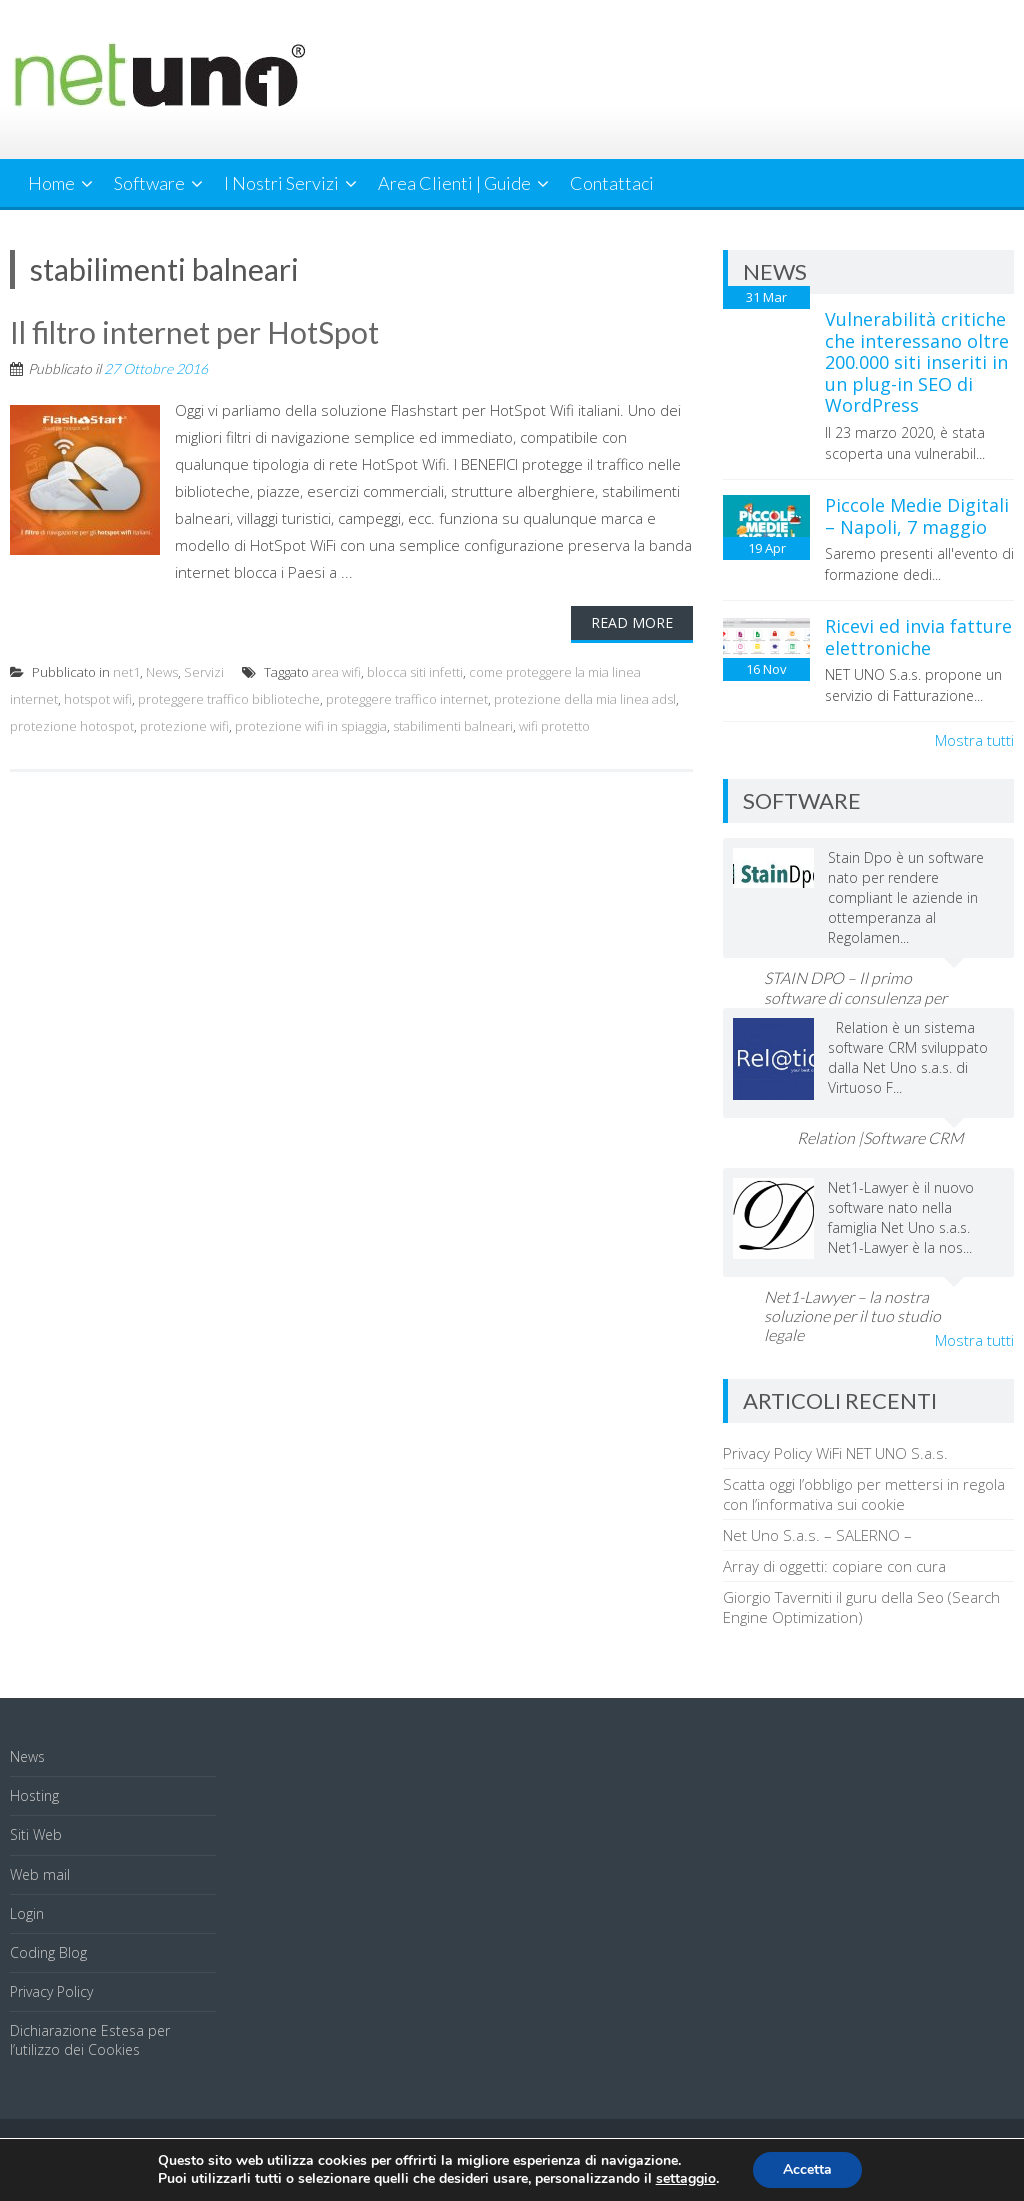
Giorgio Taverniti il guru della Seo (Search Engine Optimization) (861, 1607)
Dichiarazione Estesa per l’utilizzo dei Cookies (90, 2039)
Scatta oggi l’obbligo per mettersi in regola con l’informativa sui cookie (864, 1494)
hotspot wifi (98, 699)
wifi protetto (554, 726)
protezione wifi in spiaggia (311, 726)
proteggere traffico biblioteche (229, 699)
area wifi (336, 672)
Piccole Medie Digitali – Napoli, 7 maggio (917, 516)
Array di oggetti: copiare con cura (834, 1566)
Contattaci (612, 183)
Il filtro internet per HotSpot (194, 332)
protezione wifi (184, 726)
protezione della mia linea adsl (585, 699)
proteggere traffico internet (407, 699)
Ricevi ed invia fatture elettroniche (918, 637)
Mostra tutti (974, 740)
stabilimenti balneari (453, 726)
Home (51, 183)
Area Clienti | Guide (454, 183)
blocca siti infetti (415, 672)
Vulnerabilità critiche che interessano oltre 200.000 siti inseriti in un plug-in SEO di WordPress (917, 362)
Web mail (40, 1874)
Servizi (204, 672)
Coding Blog (48, 1952)
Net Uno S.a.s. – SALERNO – (817, 1535)
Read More (632, 622)
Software (149, 183)
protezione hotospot (72, 726)
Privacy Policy (51, 1991)
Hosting (34, 1795)
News (162, 672)
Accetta (807, 2169)
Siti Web (36, 1834)
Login (27, 1913)
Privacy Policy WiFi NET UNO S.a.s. (835, 1453)
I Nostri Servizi (281, 183)
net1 (126, 672)
